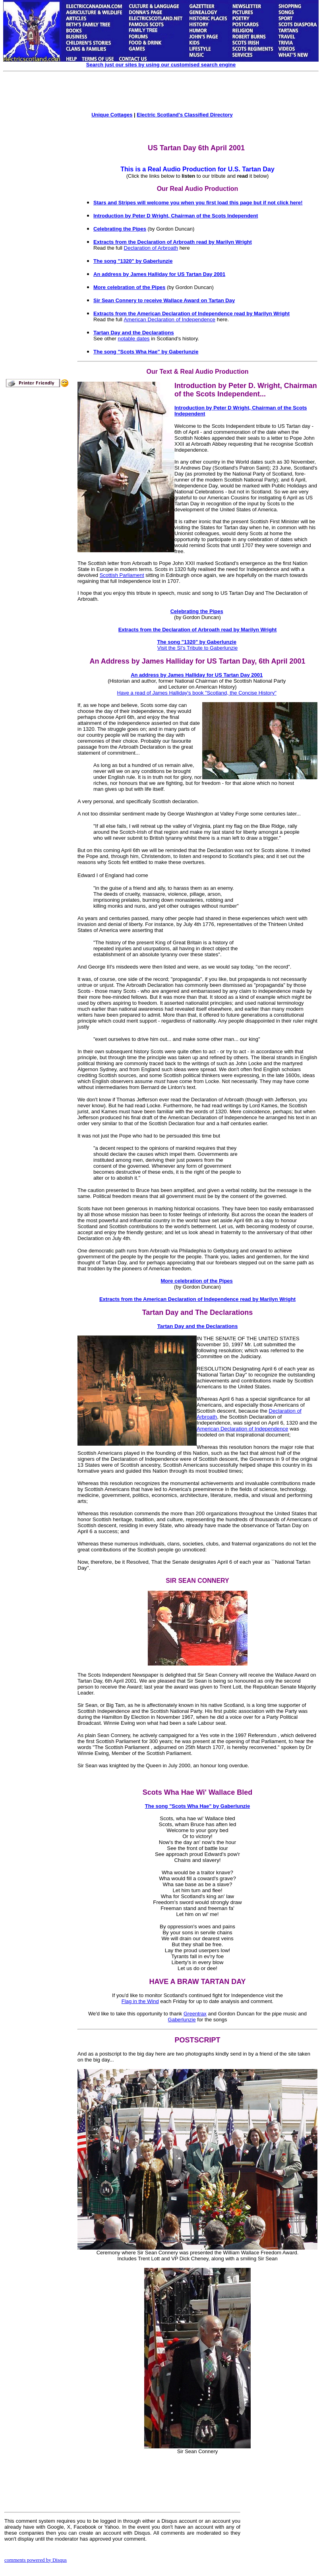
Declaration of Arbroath (151, 248)
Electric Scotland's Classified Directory (185, 115)
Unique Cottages (111, 115)
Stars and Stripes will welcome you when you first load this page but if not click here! (198, 203)
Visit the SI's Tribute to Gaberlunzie (197, 648)
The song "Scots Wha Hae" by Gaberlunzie (145, 352)
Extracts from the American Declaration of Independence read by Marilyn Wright (191, 313)
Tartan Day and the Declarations (133, 333)
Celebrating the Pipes (119, 229)
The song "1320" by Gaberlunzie (132, 261)
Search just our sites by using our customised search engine (161, 65)
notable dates (134, 339)
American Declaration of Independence (169, 319)
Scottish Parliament (122, 575)
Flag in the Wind (140, 2001)
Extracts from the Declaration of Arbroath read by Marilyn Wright (172, 242)
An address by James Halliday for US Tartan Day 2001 (159, 274)
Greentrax (195, 2014)
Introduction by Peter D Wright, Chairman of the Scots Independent (175, 216)
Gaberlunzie (182, 2020)
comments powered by (35, 2560)
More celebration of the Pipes (129, 287)
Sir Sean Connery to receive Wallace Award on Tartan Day (164, 300)
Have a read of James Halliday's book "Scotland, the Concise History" (197, 693)
